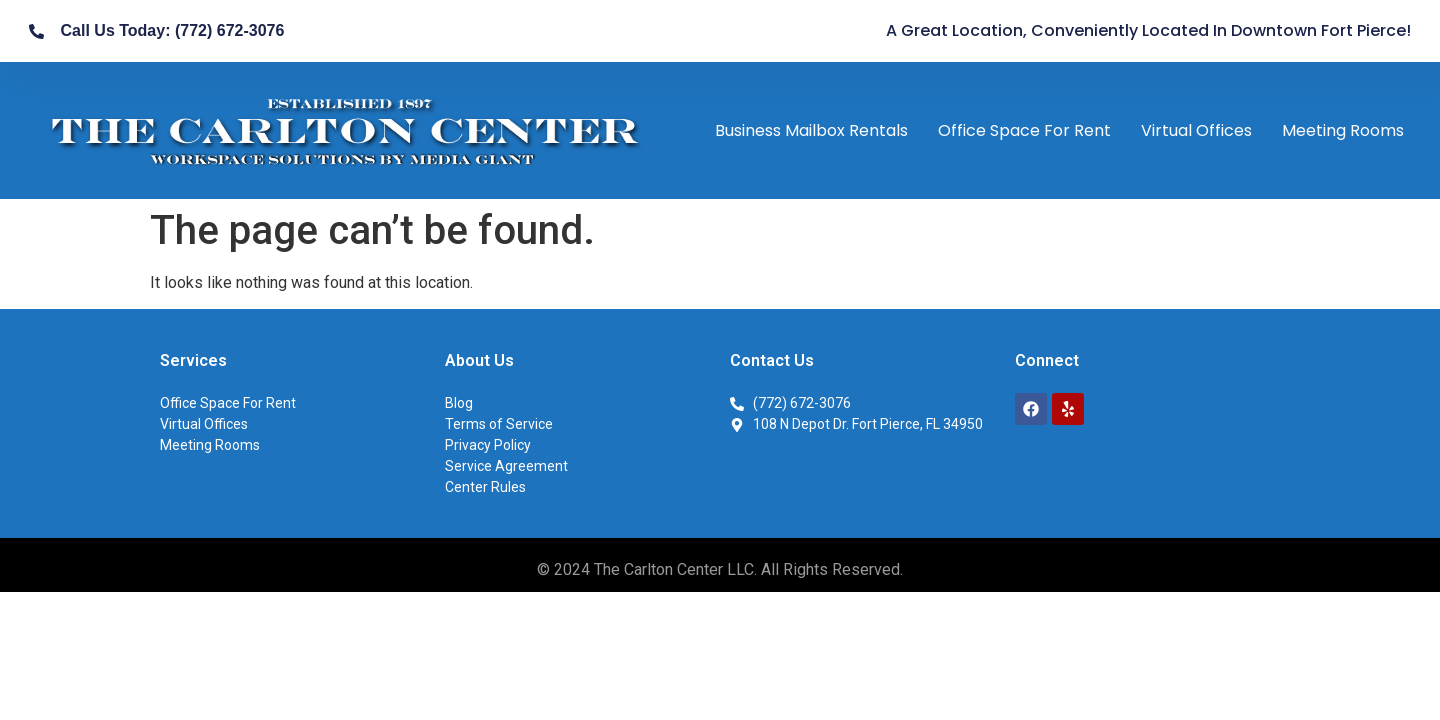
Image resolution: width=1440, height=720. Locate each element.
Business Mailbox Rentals (811, 130)
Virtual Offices (1196, 130)
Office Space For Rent (1024, 130)
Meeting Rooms (1343, 130)
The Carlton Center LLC (674, 569)
